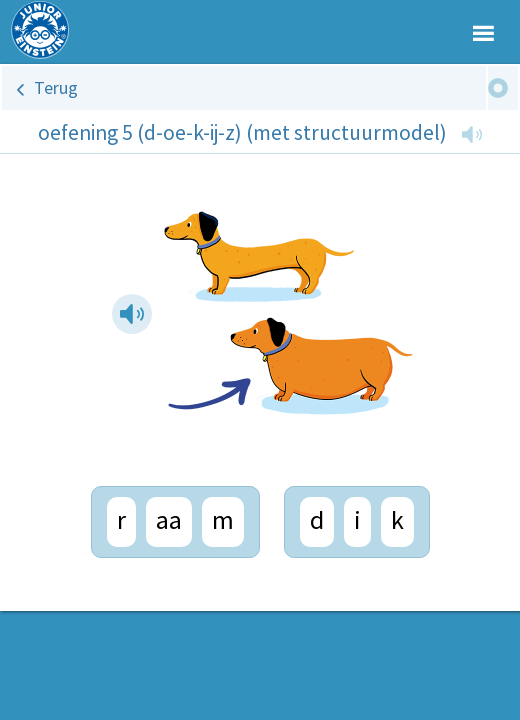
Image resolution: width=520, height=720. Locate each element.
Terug (56, 87)
